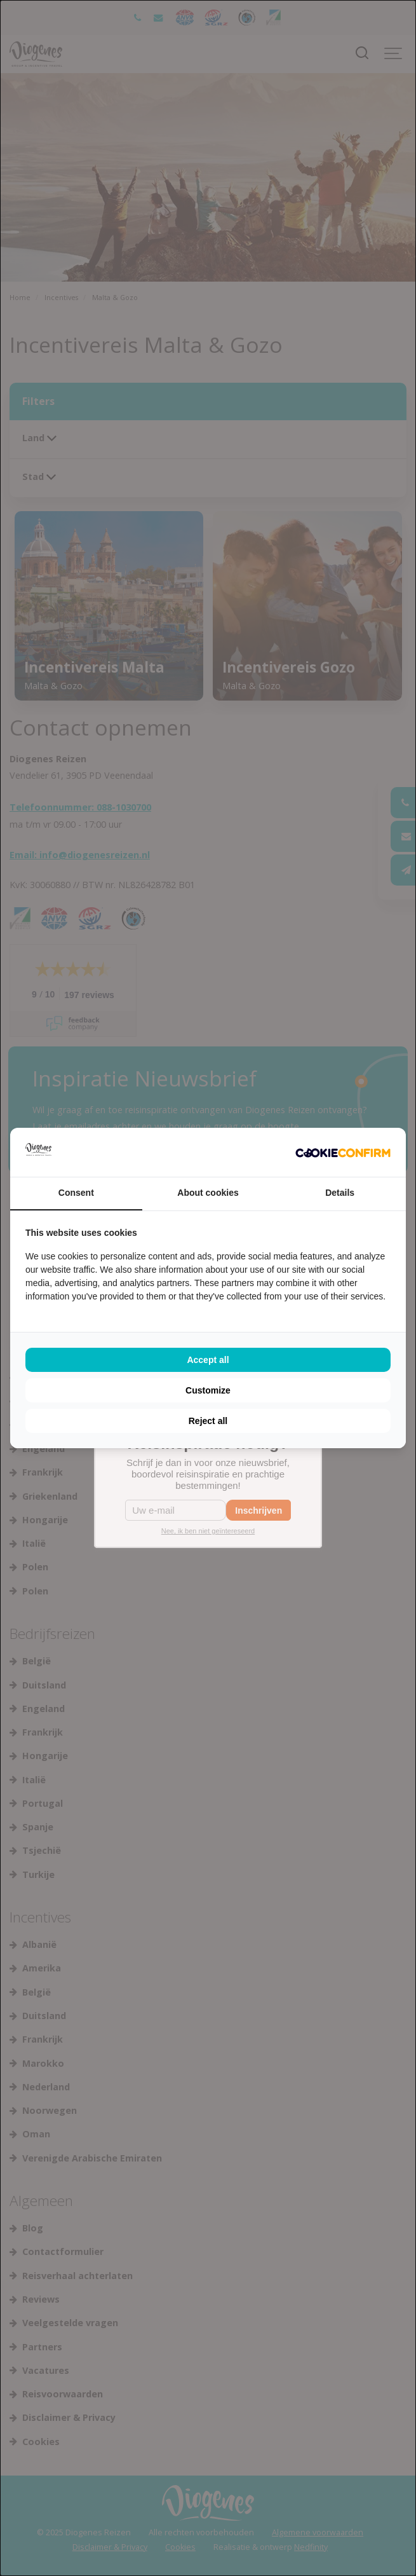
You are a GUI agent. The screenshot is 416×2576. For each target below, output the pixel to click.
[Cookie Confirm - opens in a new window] (343, 1152)
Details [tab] (339, 1193)
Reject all (208, 1421)
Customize (208, 1390)
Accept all (208, 1360)
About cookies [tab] (207, 1193)
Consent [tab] (76, 1193)
